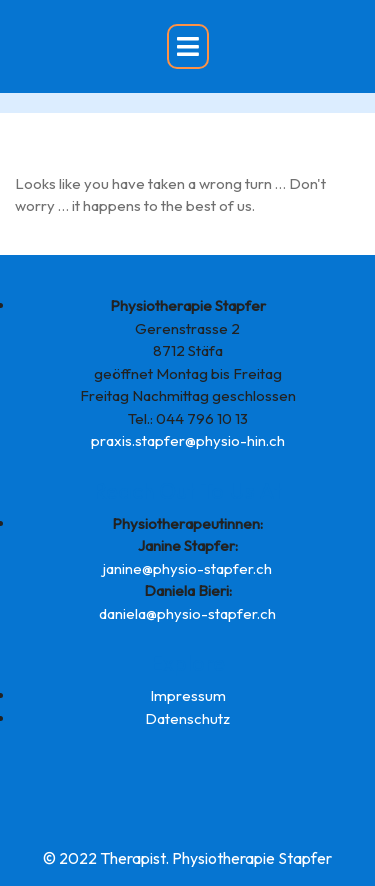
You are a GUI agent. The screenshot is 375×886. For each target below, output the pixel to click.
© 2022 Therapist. (106, 858)
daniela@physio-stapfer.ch (187, 613)
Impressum (188, 695)
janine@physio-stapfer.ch (187, 568)
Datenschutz (187, 718)
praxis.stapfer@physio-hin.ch (188, 440)
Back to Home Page (82, 243)
